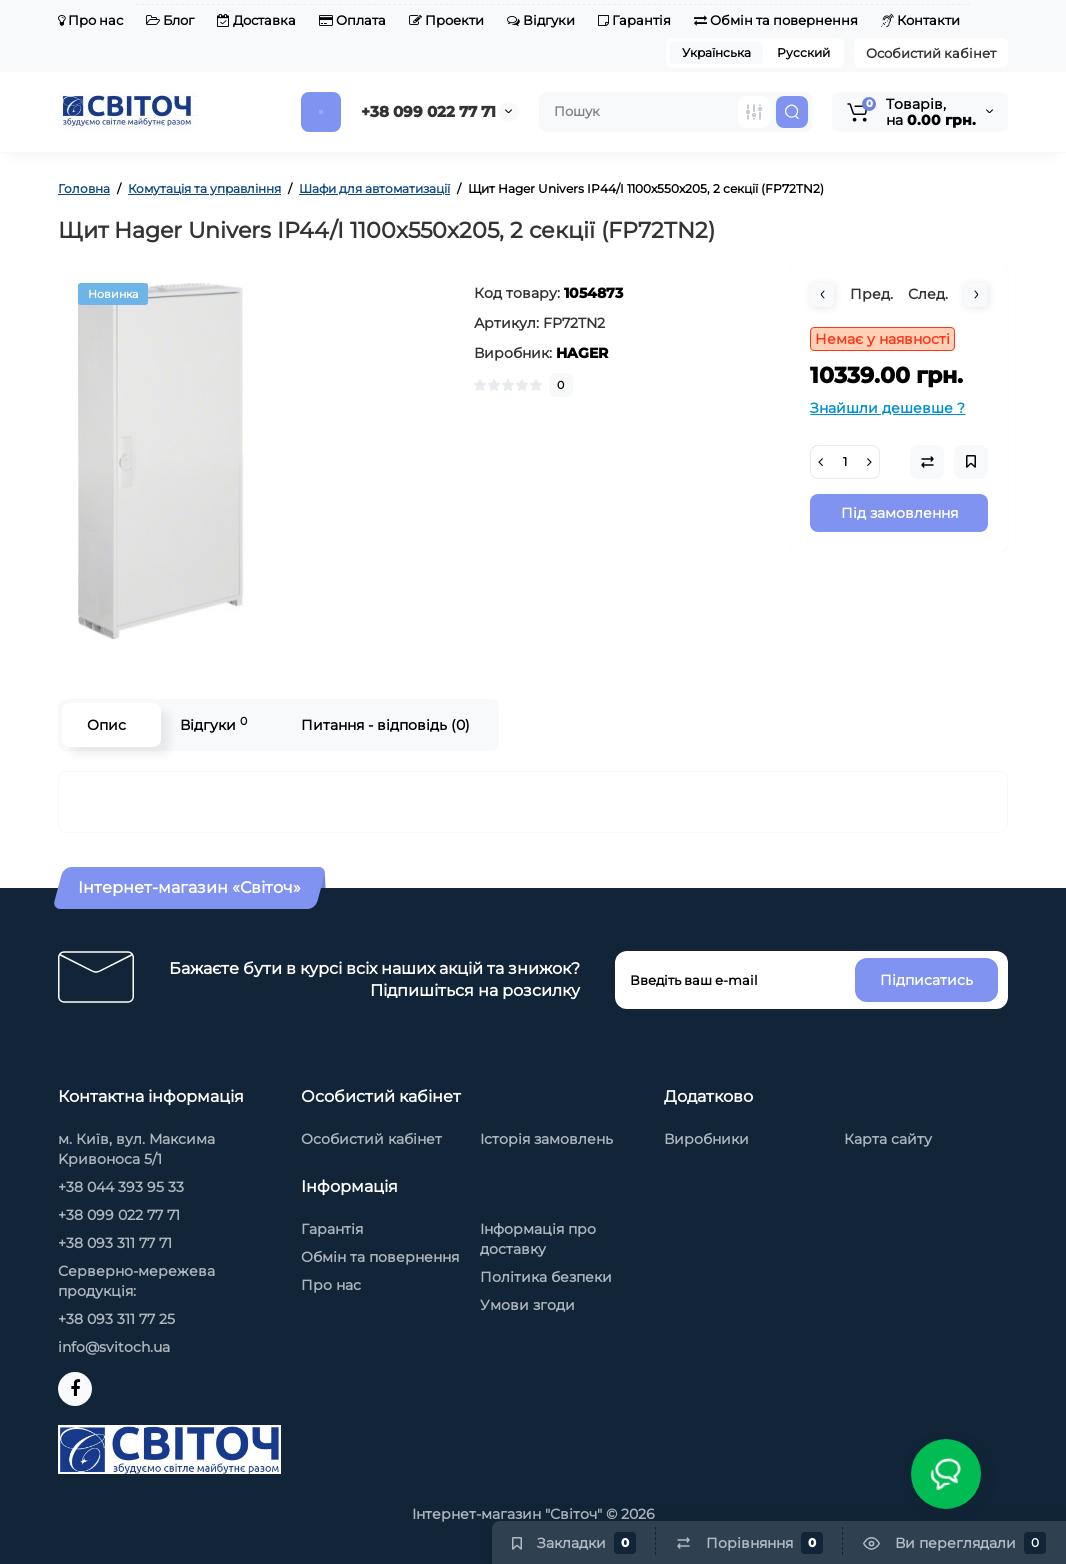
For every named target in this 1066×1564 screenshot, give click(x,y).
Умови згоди (527, 1305)
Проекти (446, 20)
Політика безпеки (546, 1277)
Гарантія (634, 20)
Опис (106, 725)
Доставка (256, 20)
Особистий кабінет (931, 53)
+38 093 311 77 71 (115, 1243)
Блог (170, 20)
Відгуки (541, 20)
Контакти (920, 20)
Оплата (352, 20)
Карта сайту (888, 1139)
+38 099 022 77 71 (428, 111)
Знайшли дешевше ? (887, 408)
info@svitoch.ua (114, 1347)
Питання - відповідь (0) (385, 725)
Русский (803, 52)
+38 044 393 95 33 (121, 1187)
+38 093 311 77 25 (116, 1319)
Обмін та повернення (776, 20)
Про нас (90, 20)
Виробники (706, 1139)
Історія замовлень (546, 1139)
